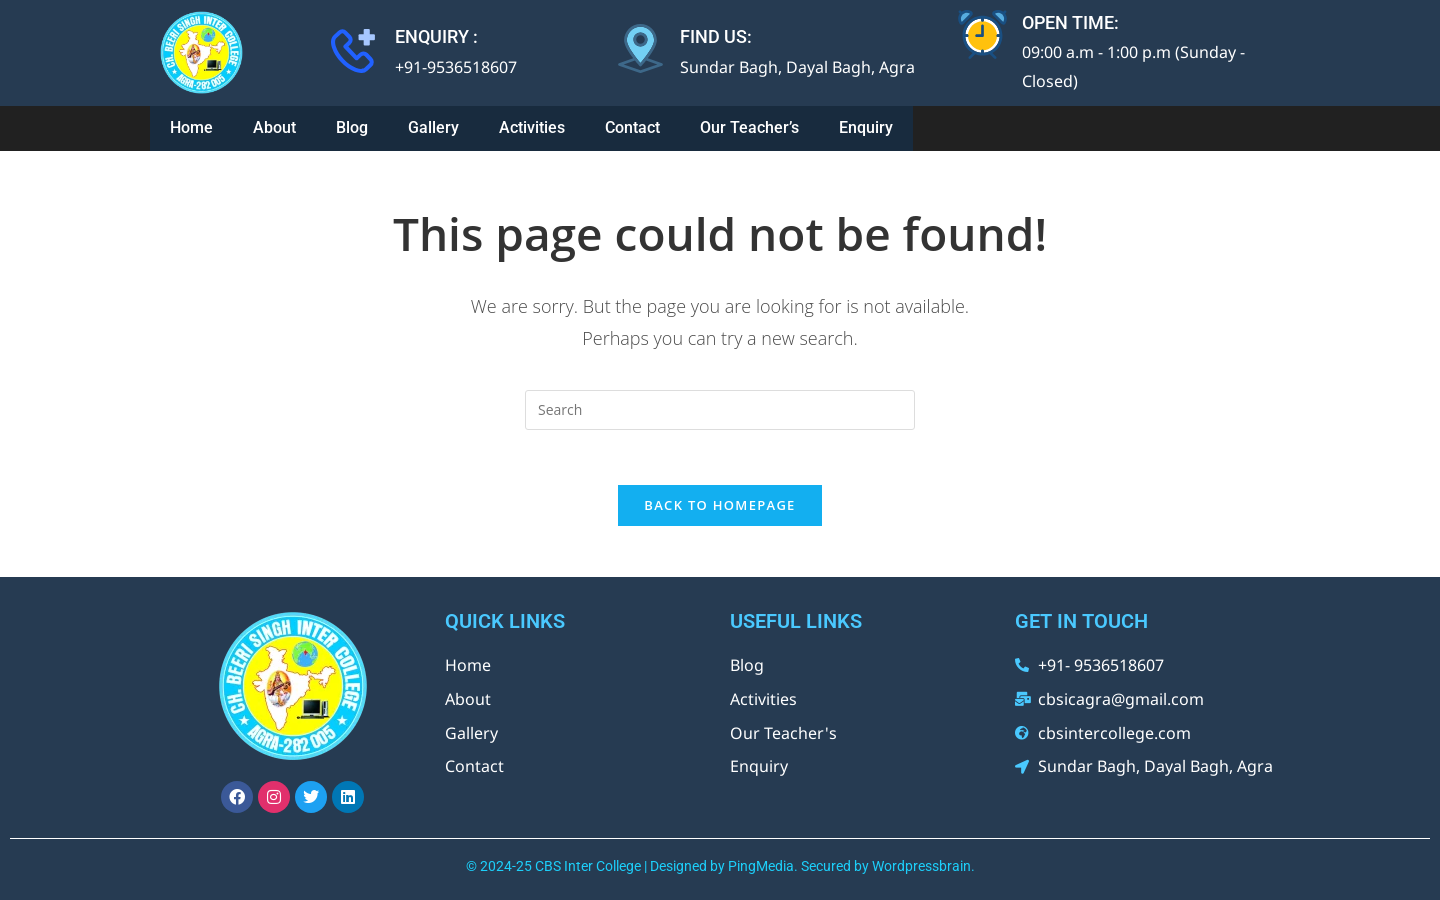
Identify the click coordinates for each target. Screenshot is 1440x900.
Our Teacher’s (749, 123)
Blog (352, 123)
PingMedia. (763, 863)
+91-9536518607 (456, 67)
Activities (532, 123)
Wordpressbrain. (923, 863)
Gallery (433, 123)
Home (191, 123)
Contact (632, 123)
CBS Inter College (588, 863)
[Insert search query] (720, 401)
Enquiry (866, 123)
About (274, 123)
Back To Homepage (719, 502)
